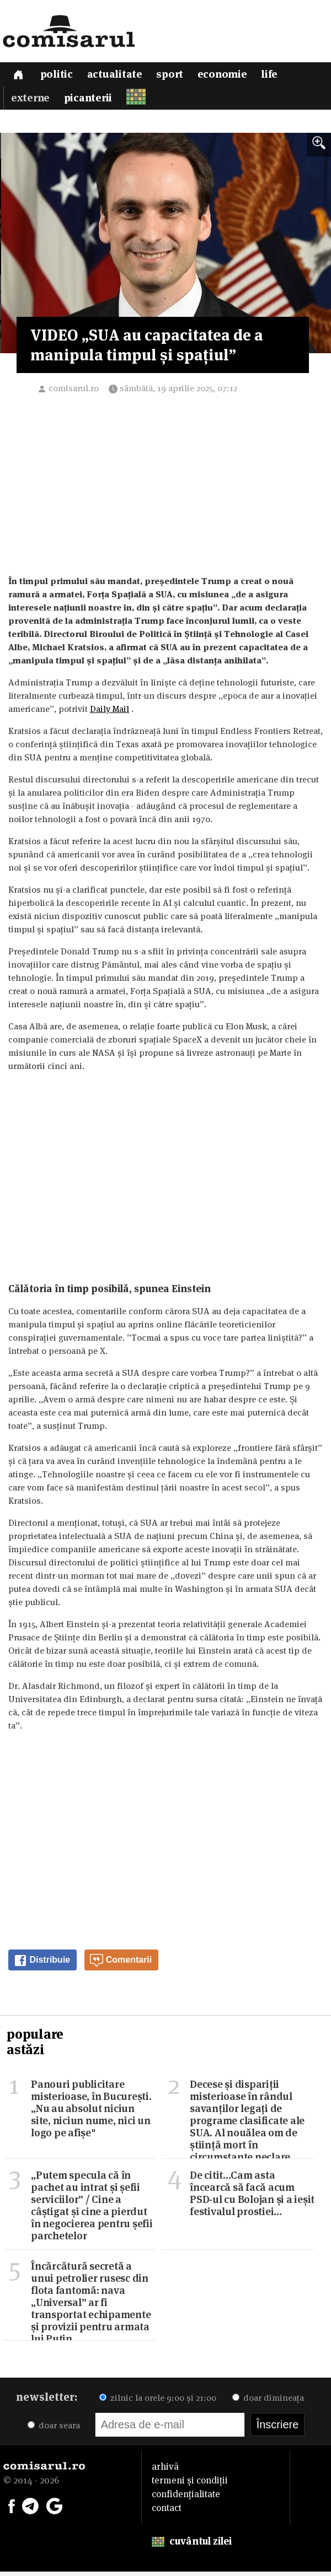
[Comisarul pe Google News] (54, 2509)
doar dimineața (268, 2402)
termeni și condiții (190, 2484)
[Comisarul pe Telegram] (30, 2509)
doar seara (54, 2429)
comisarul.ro (74, 392)
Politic (58, 75)
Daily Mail (109, 713)
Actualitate (117, 75)
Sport (172, 75)
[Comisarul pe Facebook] (11, 2509)
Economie (226, 75)
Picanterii (89, 101)
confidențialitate (186, 2498)
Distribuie (42, 1965)
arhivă (165, 2470)
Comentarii (121, 1965)
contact (166, 2512)
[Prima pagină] (18, 75)
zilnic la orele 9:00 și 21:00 (157, 2402)
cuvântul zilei (192, 2545)
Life (274, 75)
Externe (30, 101)
